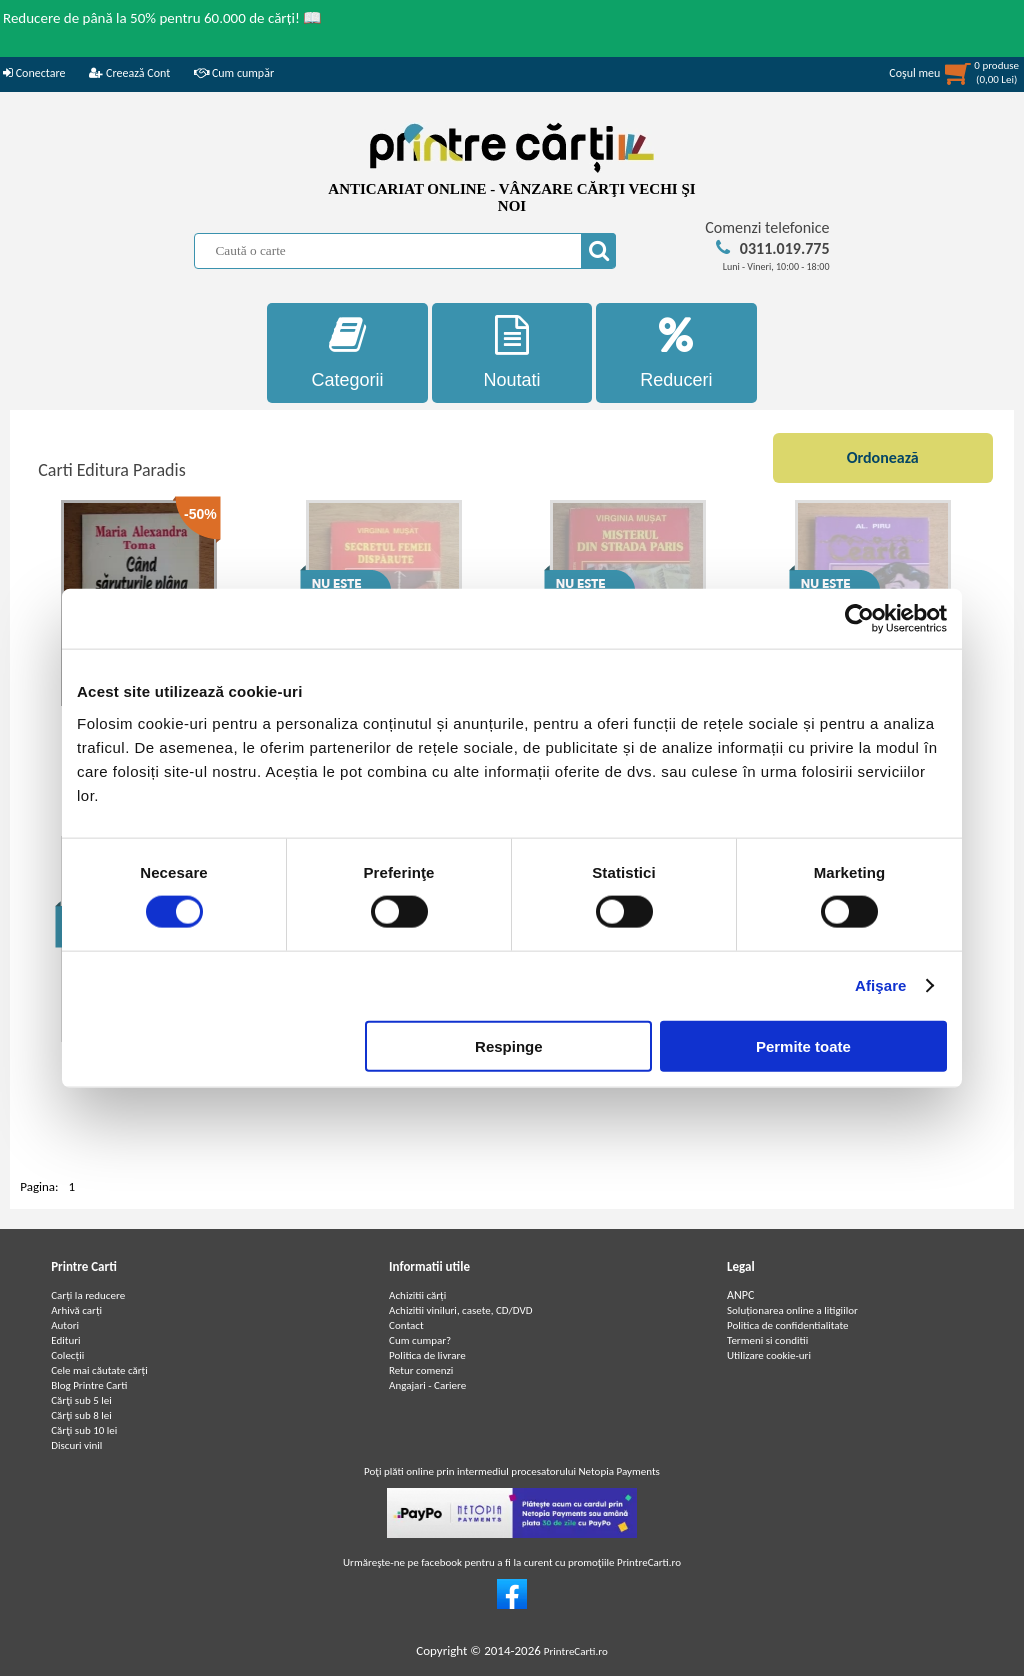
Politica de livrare (427, 1355)
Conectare (34, 73)
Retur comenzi (421, 1370)
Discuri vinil (76, 1445)
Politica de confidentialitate (788, 1325)
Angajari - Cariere (427, 1385)
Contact (406, 1325)
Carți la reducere (88, 1295)
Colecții (67, 1355)
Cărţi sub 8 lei (81, 1415)
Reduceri (676, 352)
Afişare (881, 985)
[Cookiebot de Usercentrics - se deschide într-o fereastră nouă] (859, 619)
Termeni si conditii (767, 1340)
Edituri (65, 1340)
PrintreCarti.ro (576, 1651)
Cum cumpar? (420, 1340)
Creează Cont (129, 73)
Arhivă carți (76, 1310)
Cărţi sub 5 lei (81, 1400)
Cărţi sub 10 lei (84, 1430)
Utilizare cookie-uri (769, 1355)
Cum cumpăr (234, 73)
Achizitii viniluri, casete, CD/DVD (460, 1310)
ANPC (740, 1295)
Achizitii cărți (417, 1295)
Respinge (509, 1045)
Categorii (347, 352)
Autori (65, 1325)
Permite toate (803, 1045)
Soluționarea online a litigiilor (792, 1310)
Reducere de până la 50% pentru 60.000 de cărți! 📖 (162, 18)
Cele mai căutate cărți (99, 1370)
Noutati (512, 352)
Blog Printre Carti (89, 1385)
